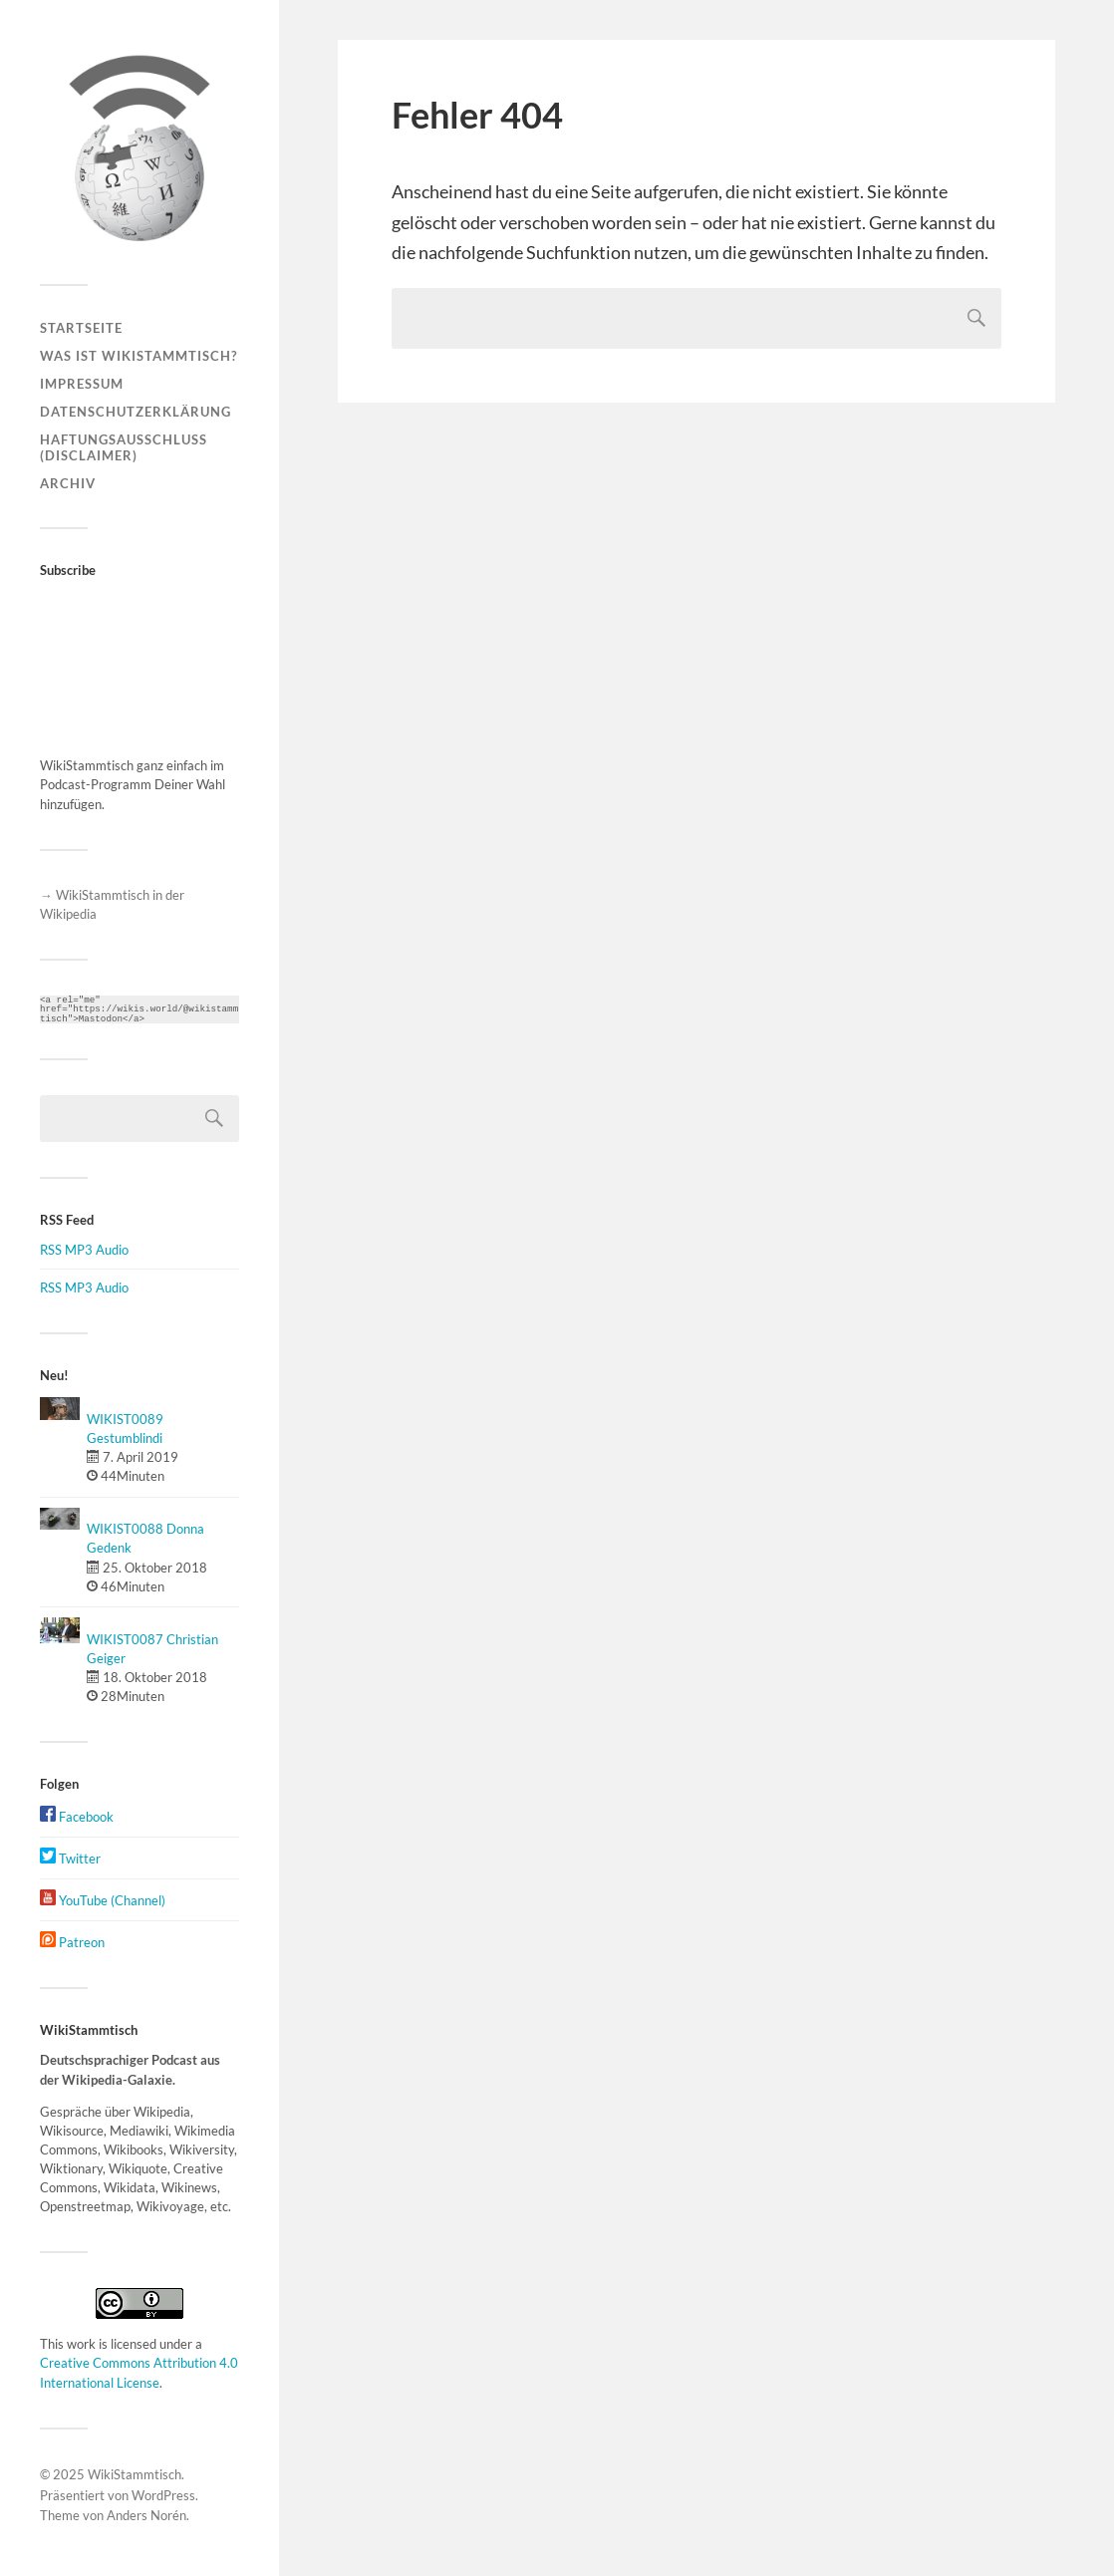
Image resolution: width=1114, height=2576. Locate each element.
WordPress (163, 2495)
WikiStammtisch (134, 2474)
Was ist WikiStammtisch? (138, 356)
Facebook (77, 1817)
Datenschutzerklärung (135, 412)
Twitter (70, 1858)
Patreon (72, 1942)
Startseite (81, 328)
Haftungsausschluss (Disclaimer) (123, 447)
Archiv (68, 483)
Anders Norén (146, 2515)
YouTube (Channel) (102, 1900)
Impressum (82, 384)
